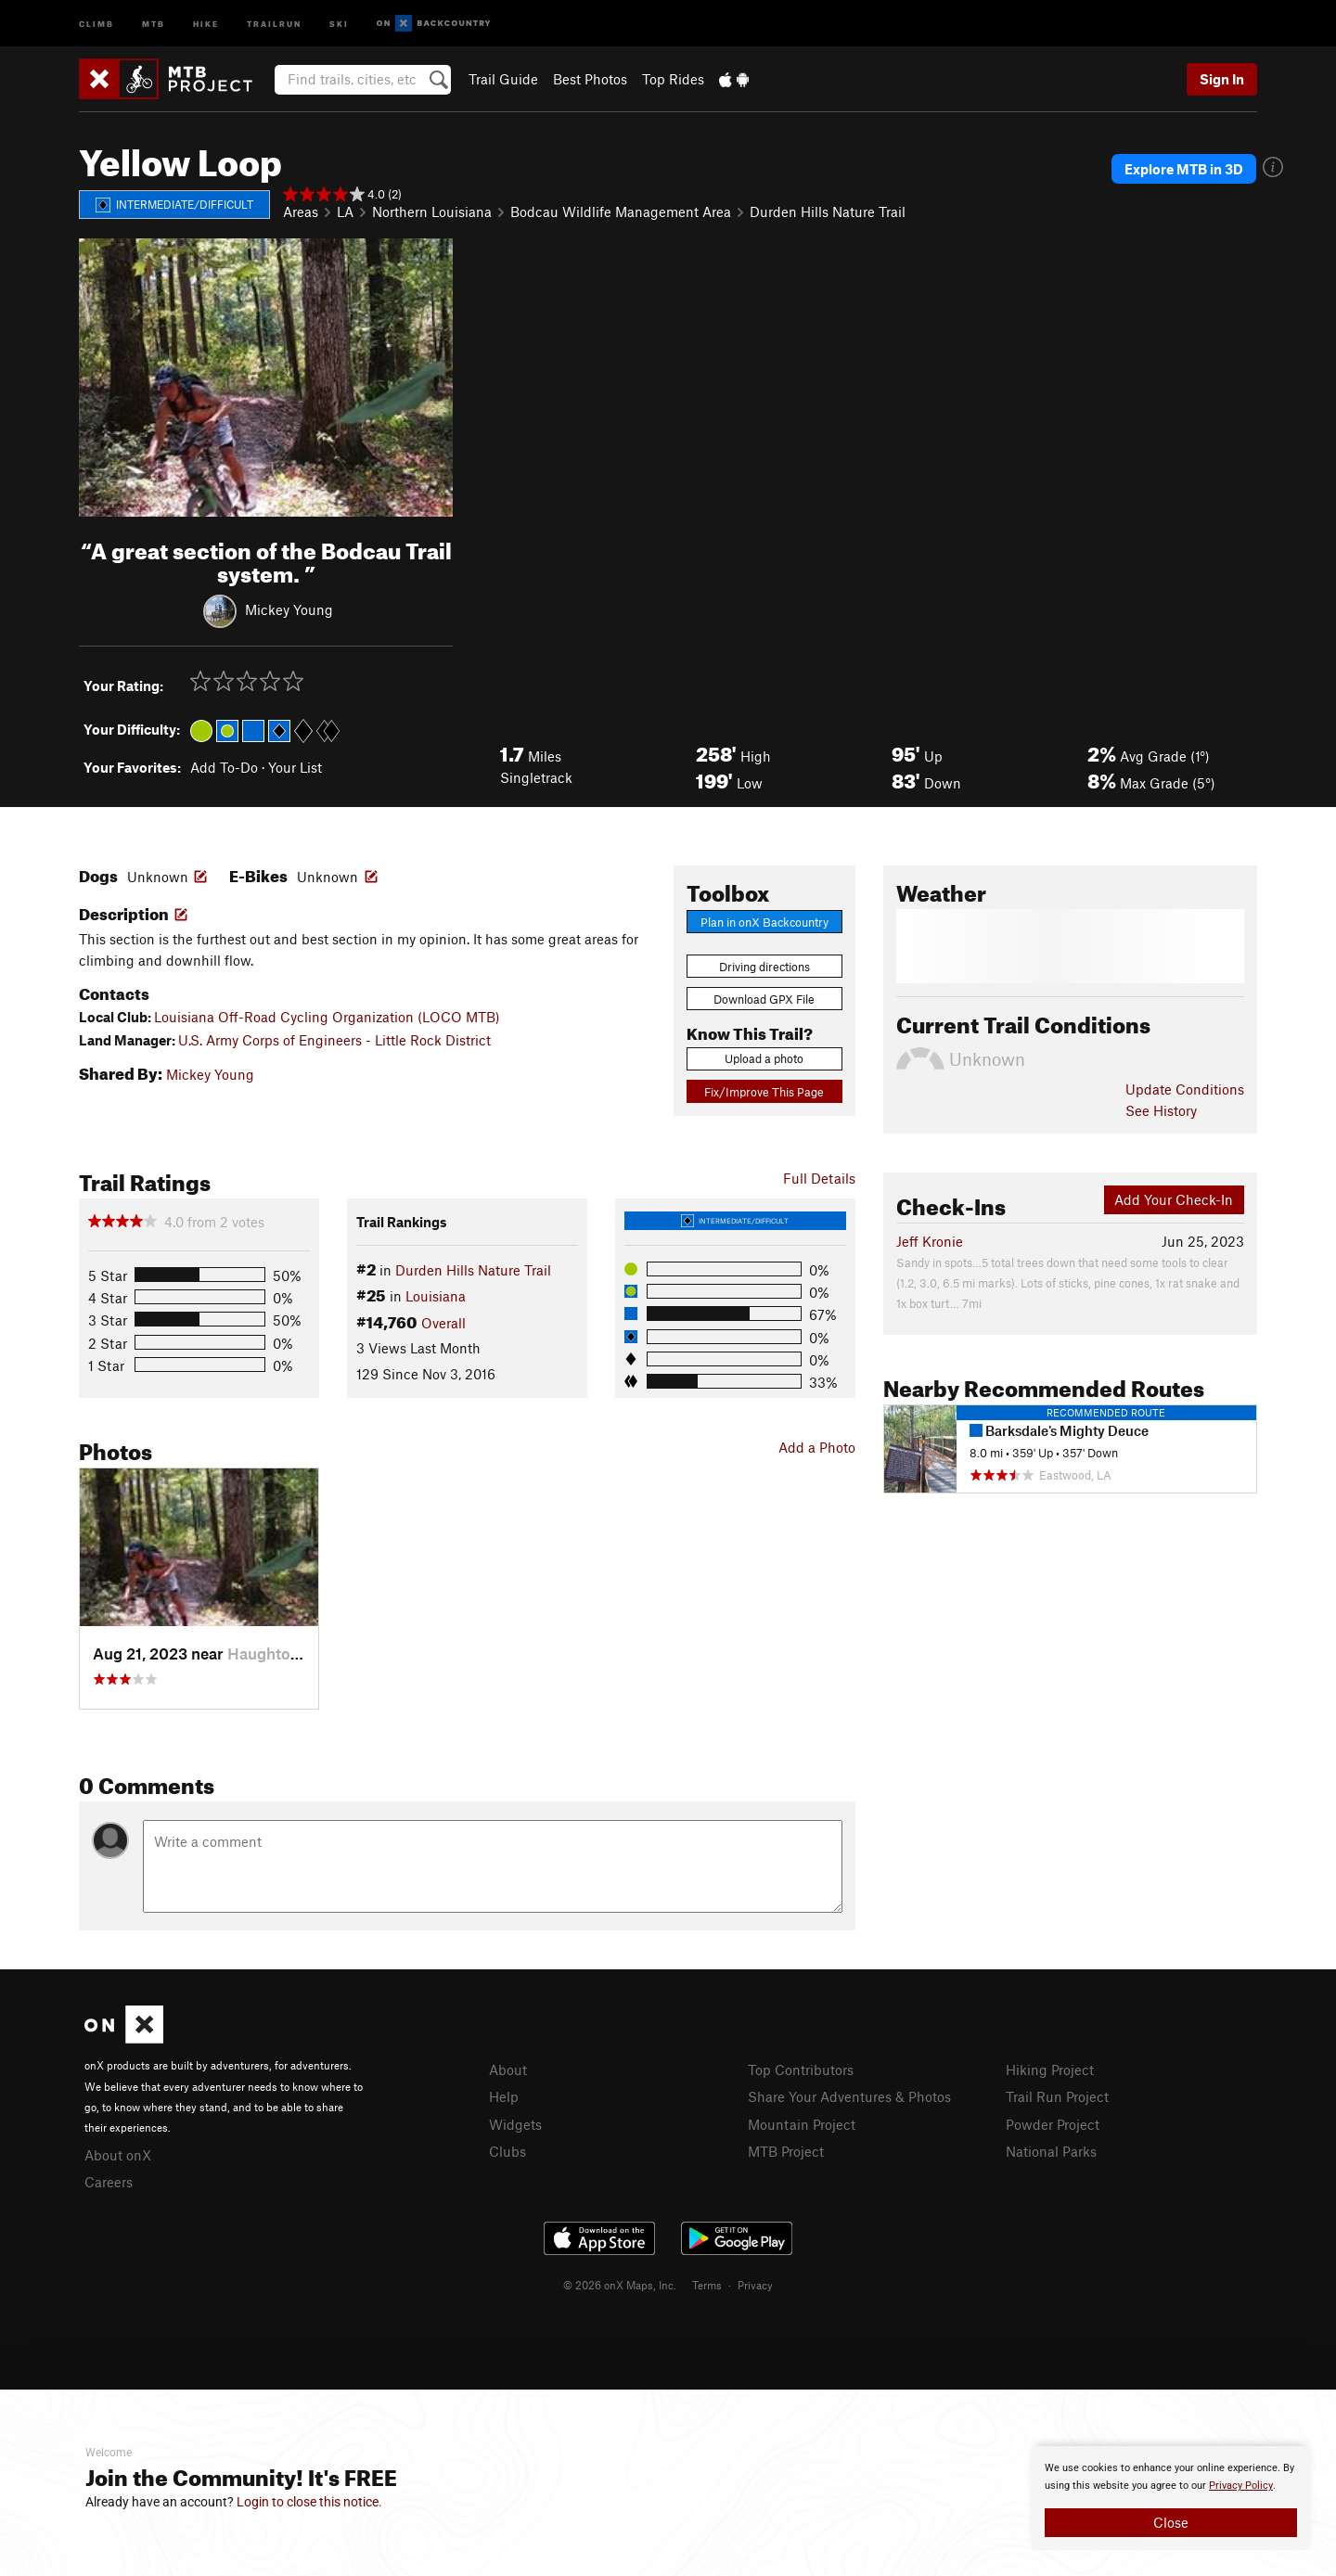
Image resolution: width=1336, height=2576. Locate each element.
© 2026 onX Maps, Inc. (619, 2284)
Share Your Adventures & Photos (849, 2096)
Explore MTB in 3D (1183, 168)
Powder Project (1052, 2124)
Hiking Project (1050, 2069)
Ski (339, 23)
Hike (206, 23)
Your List (295, 767)
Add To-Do (224, 767)
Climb (96, 23)
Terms (707, 2284)
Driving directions (764, 966)
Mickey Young (289, 608)
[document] (1171, 2498)
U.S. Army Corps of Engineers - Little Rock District (334, 1040)
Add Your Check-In (1173, 1199)
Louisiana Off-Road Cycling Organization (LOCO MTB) (327, 1016)
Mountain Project (801, 2124)
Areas (300, 211)
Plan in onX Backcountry (764, 922)
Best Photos (590, 78)
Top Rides (673, 78)
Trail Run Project (1057, 2096)
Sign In (1222, 78)
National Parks (1051, 2151)
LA (345, 211)
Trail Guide (503, 78)
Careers (108, 2181)
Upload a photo (764, 1058)
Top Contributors (801, 2069)
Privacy (755, 2284)
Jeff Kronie (929, 1241)
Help (504, 2096)
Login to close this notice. (309, 2501)
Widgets (515, 2124)
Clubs (507, 2151)
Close (1170, 2522)
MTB (153, 23)
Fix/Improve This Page (764, 1091)
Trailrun (274, 23)
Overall (443, 1322)
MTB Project (786, 2151)
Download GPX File (764, 999)
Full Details (819, 1178)
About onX (117, 2155)
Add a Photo (816, 1447)
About (508, 2069)
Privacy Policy (1241, 2486)
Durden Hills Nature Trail (828, 211)
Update (1184, 1089)
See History (1161, 1110)
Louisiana (435, 1296)
